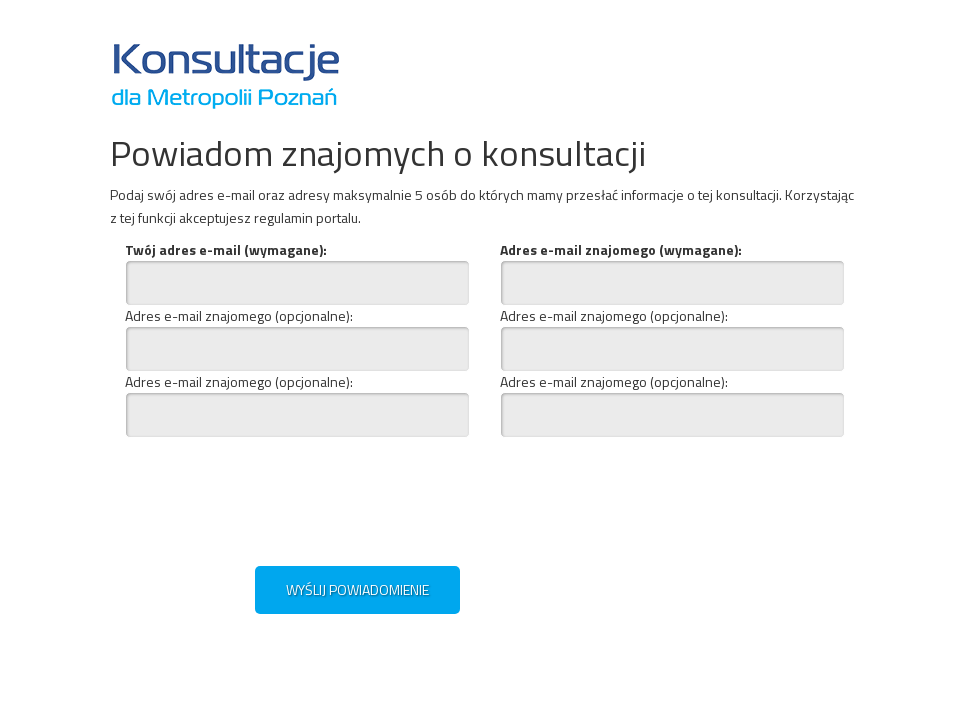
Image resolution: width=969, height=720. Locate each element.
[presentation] (318, 497)
